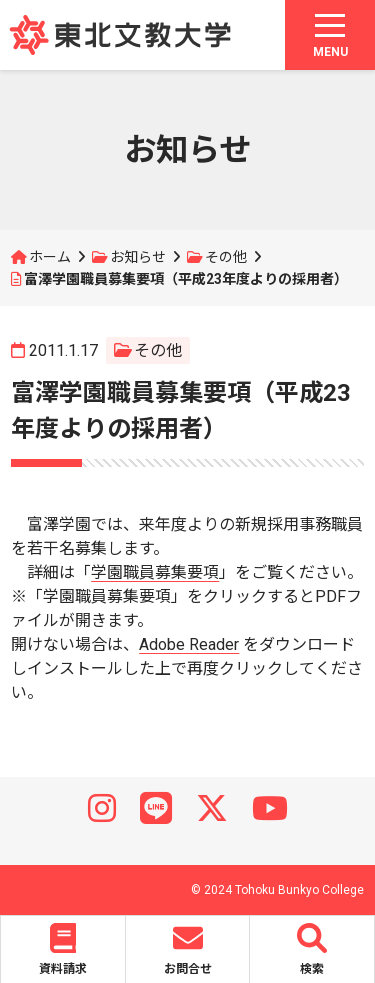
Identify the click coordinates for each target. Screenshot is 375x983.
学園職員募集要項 (155, 572)
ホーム (50, 257)
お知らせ (138, 257)
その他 (226, 257)
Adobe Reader (189, 644)
